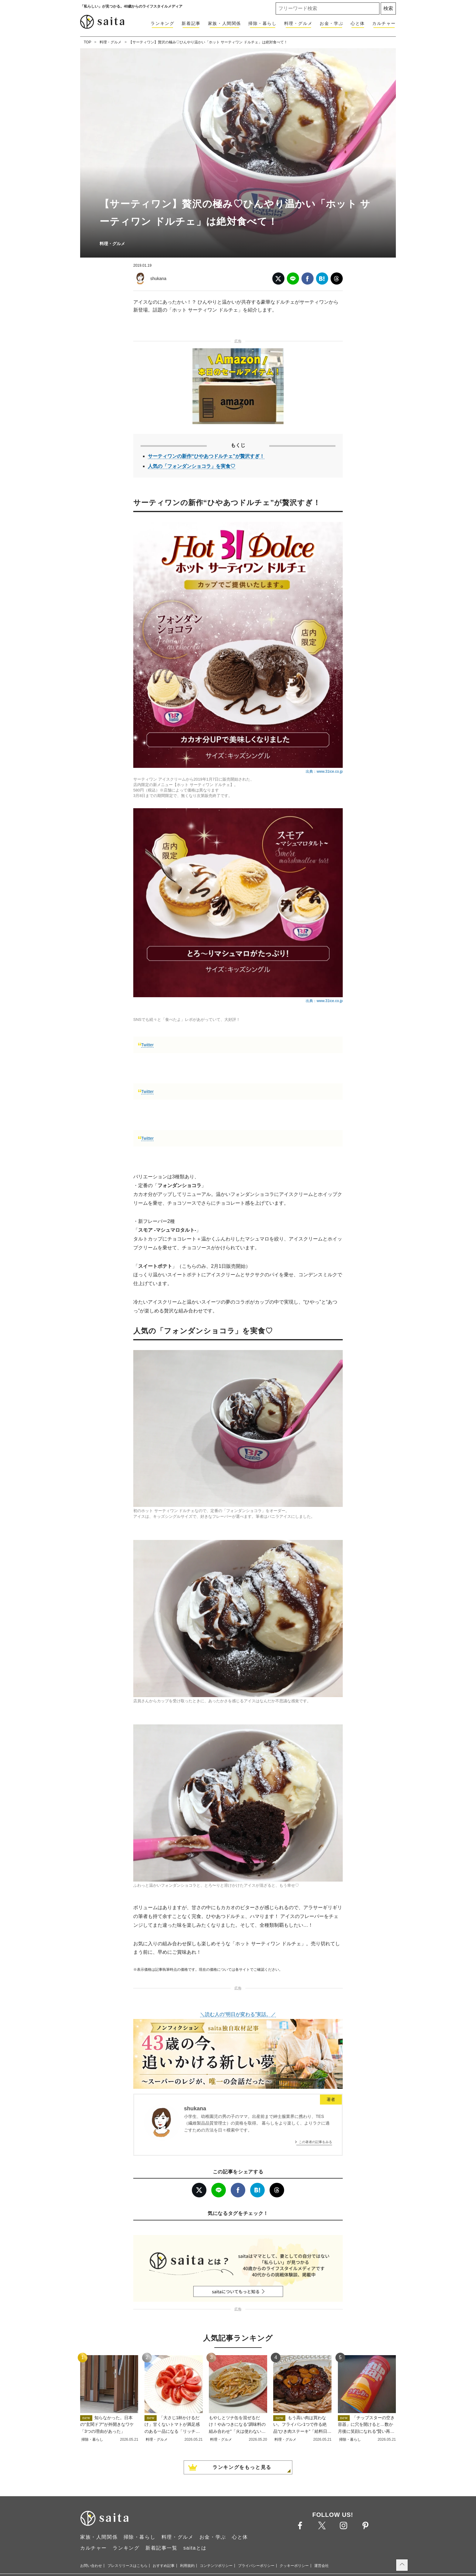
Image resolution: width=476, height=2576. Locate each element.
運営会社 (321, 2566)
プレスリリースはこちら (127, 2566)
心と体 (358, 23)
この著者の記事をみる (315, 2142)
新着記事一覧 (161, 2548)
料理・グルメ (298, 23)
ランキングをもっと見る (241, 2467)
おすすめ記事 (164, 2566)
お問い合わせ (91, 2566)
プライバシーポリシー (256, 2566)
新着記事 (191, 23)
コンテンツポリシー (216, 2566)
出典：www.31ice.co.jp (324, 771)
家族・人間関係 (224, 23)
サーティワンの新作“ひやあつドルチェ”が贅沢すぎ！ (206, 456)
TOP (87, 42)
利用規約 (187, 2566)
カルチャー (384, 23)
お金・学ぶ (331, 23)
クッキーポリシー (294, 2566)
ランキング (162, 23)
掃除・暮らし (262, 23)
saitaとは (195, 2548)
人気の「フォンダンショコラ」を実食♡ (191, 466)
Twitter (147, 1044)
